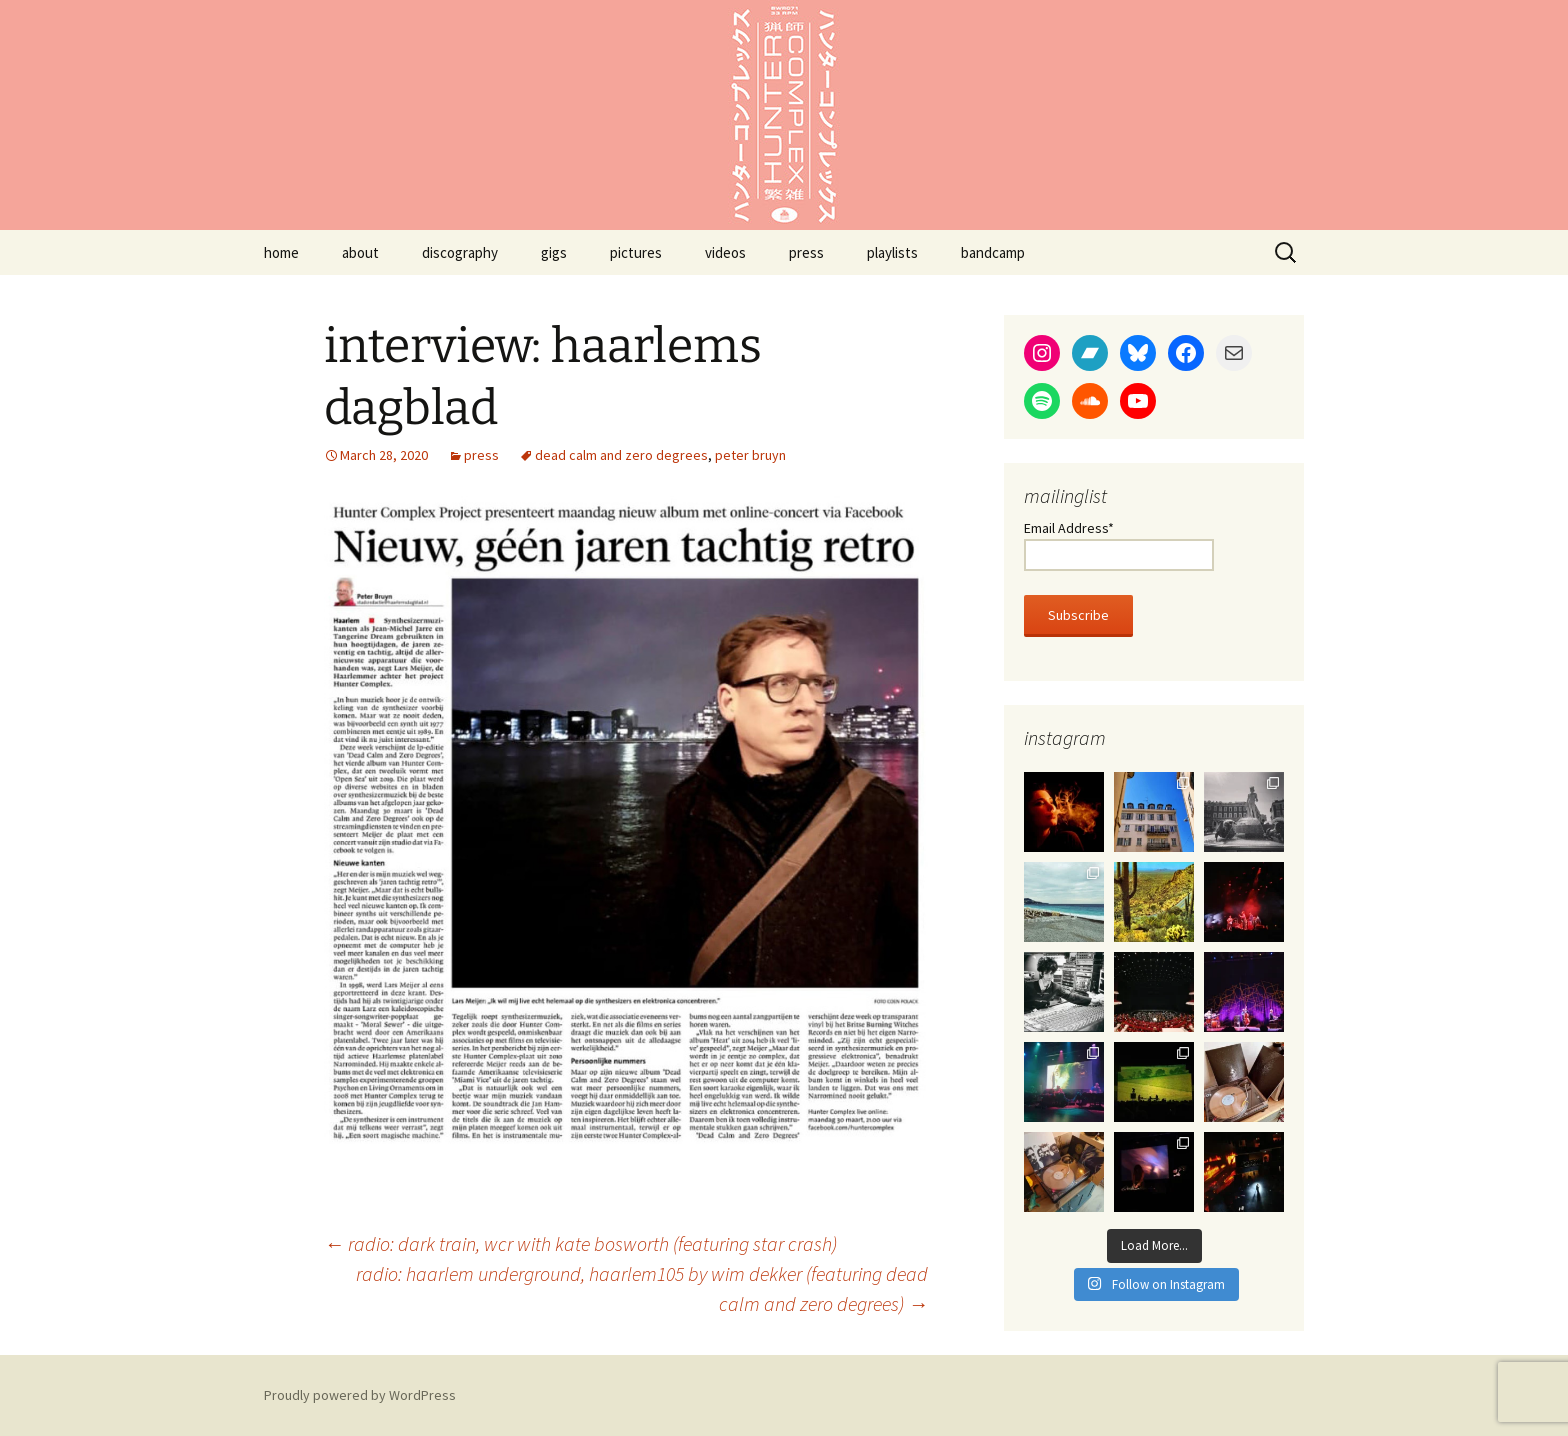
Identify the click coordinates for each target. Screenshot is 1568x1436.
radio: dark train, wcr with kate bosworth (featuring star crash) (580, 1243)
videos (725, 252)
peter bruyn (750, 455)
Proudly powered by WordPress (360, 1395)
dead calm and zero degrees (621, 455)
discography (460, 252)
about (360, 252)
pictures (636, 252)
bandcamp (993, 252)
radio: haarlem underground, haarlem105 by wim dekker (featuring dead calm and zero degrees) (642, 1288)
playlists (892, 252)
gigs (554, 252)
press (806, 252)
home (281, 252)
